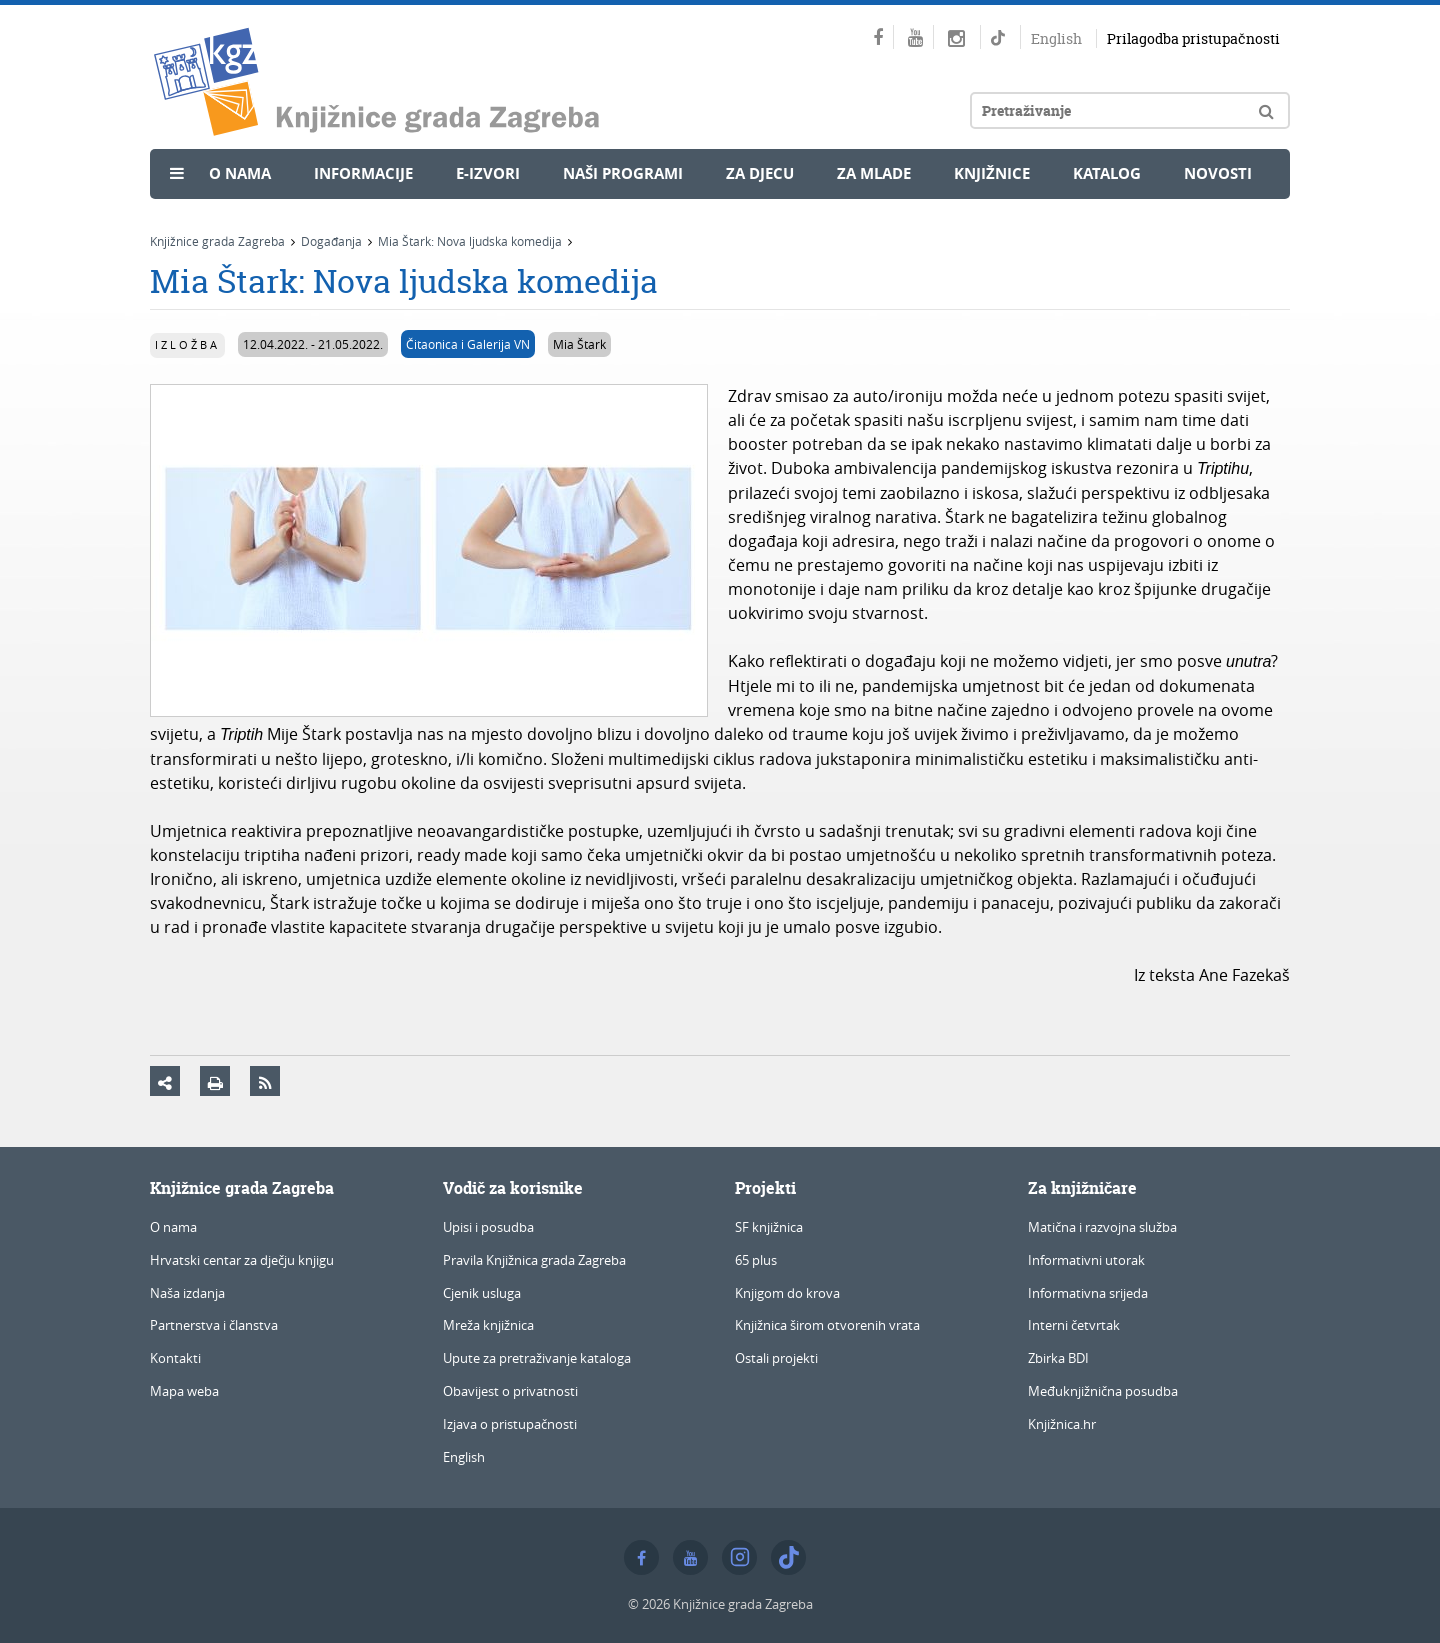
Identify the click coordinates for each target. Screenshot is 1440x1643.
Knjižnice (992, 173)
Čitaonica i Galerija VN (468, 344)
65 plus (756, 1260)
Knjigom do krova (787, 1293)
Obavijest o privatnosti (510, 1391)
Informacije (363, 173)
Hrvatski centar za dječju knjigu (242, 1260)
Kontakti (175, 1358)
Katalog (1107, 173)
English (1056, 38)
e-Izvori (488, 173)
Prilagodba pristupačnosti (1193, 38)
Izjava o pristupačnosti (510, 1424)
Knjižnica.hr (1062, 1424)
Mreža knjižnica (488, 1325)
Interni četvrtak (1074, 1325)
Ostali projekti (776, 1358)
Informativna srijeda (1088, 1293)
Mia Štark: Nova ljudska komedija (470, 241)
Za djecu (760, 173)
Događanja (331, 241)
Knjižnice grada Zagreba (217, 241)
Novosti (1218, 173)
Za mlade (874, 173)
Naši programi (623, 173)
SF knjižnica (769, 1227)
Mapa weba (184, 1391)
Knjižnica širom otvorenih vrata (827, 1325)
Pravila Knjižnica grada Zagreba (534, 1260)
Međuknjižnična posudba (1103, 1391)
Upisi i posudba (488, 1227)
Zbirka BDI (1058, 1358)
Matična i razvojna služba (1102, 1227)
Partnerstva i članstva (214, 1325)
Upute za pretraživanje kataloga (537, 1358)
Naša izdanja (187, 1293)
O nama (240, 173)
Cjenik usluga (482, 1293)
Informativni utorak (1086, 1260)
